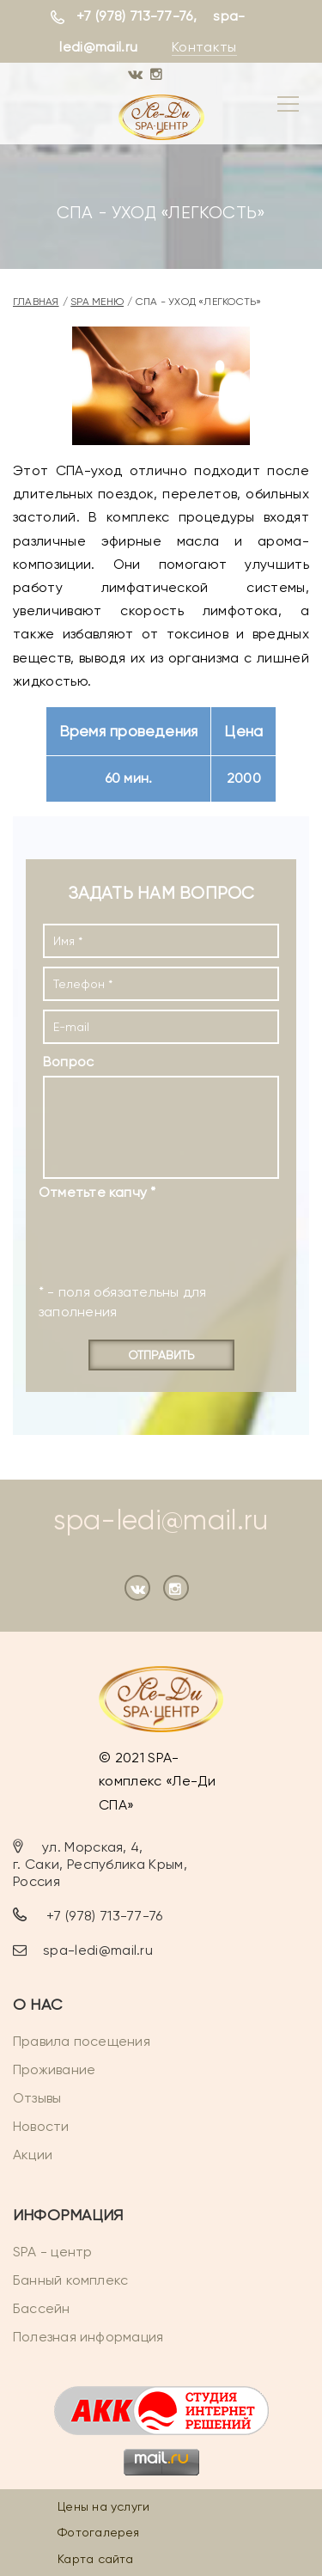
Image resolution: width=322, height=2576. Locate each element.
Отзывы (37, 2098)
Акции (32, 2154)
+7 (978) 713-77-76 (134, 16)
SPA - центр (52, 2251)
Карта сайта (95, 2559)
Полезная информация (88, 2337)
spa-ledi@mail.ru (160, 1520)
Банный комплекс (70, 2280)
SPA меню (97, 302)
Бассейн (41, 2308)
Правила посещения (81, 2041)
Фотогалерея (98, 2532)
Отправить (161, 1355)
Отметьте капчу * (97, 1192)
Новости (41, 2126)
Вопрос (68, 1061)
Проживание (54, 2069)
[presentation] (143, 1234)
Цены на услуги (103, 2506)
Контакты (204, 47)
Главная (36, 302)
